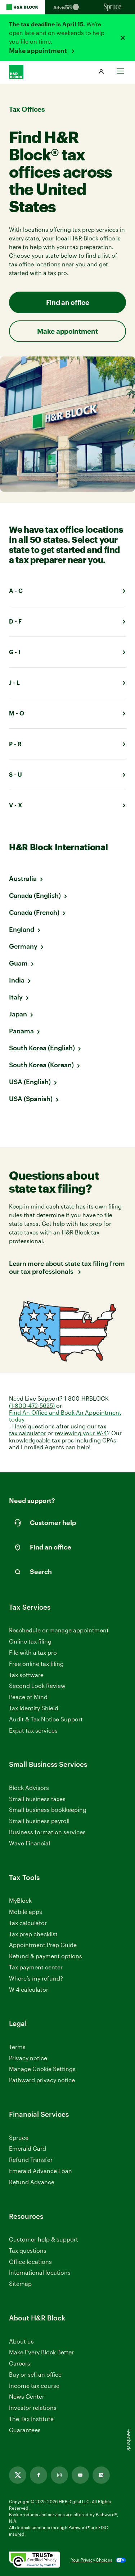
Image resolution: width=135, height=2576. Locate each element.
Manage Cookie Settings (42, 2068)
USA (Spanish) (31, 1099)
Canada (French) (34, 912)
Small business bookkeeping (47, 1809)
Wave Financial (29, 1843)
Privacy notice (28, 2057)
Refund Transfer (31, 2159)
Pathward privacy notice (42, 2079)
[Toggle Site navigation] (120, 69)
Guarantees (25, 2429)
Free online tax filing (36, 1663)
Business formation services (47, 1831)
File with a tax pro (33, 1652)
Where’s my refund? (36, 1978)
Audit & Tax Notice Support (46, 1719)
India (16, 980)
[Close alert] (123, 38)
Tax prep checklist (33, 1933)
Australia (23, 878)
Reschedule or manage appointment (59, 1630)
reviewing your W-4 (81, 1432)
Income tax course (34, 2385)
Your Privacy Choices (91, 2559)
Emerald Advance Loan (40, 2170)
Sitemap (20, 2284)
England (21, 929)
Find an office (67, 302)
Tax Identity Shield (33, 1707)
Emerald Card (27, 2148)
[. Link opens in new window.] (34, 2560)
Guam (18, 963)
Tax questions (27, 2250)
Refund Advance (31, 2181)
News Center (26, 2396)
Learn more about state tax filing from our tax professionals (67, 1267)
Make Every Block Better (41, 2352)
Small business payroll (39, 1820)
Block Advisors (29, 1788)
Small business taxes (37, 1798)
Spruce (18, 2137)
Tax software (26, 1674)
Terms (17, 2046)
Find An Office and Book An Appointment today (65, 1416)
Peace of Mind (28, 1696)
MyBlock (20, 1900)
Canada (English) (35, 895)
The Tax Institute (31, 2419)
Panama (21, 1031)
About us (21, 2341)
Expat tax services (33, 1730)
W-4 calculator (28, 1989)
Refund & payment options (45, 1955)
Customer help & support (43, 2239)
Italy (16, 997)
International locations (40, 2272)
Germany (23, 946)
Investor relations (33, 2408)
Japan (18, 1014)
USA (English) (30, 1082)
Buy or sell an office (35, 2374)
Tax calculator (28, 1922)
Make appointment (38, 50)
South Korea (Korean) (41, 1065)
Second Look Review (37, 1685)
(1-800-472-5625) (32, 1405)
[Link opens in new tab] (17, 2475)
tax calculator (27, 1432)
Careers (19, 2363)
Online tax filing (30, 1641)
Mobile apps (25, 1911)
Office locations (30, 2262)
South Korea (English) (42, 1048)
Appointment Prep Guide (43, 1944)
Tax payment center (36, 1967)
